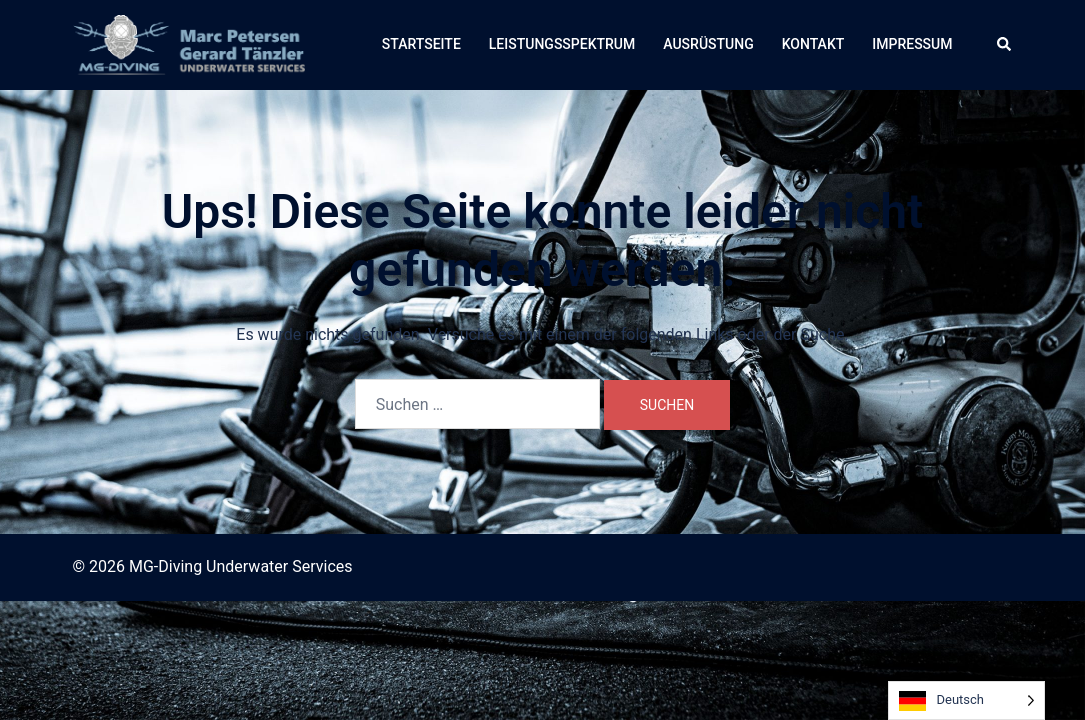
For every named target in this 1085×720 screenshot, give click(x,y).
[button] (1005, 45)
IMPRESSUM (912, 44)
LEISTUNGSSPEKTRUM (562, 44)
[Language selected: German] (966, 700)
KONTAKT (813, 44)
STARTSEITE (421, 44)
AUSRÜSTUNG (708, 44)
